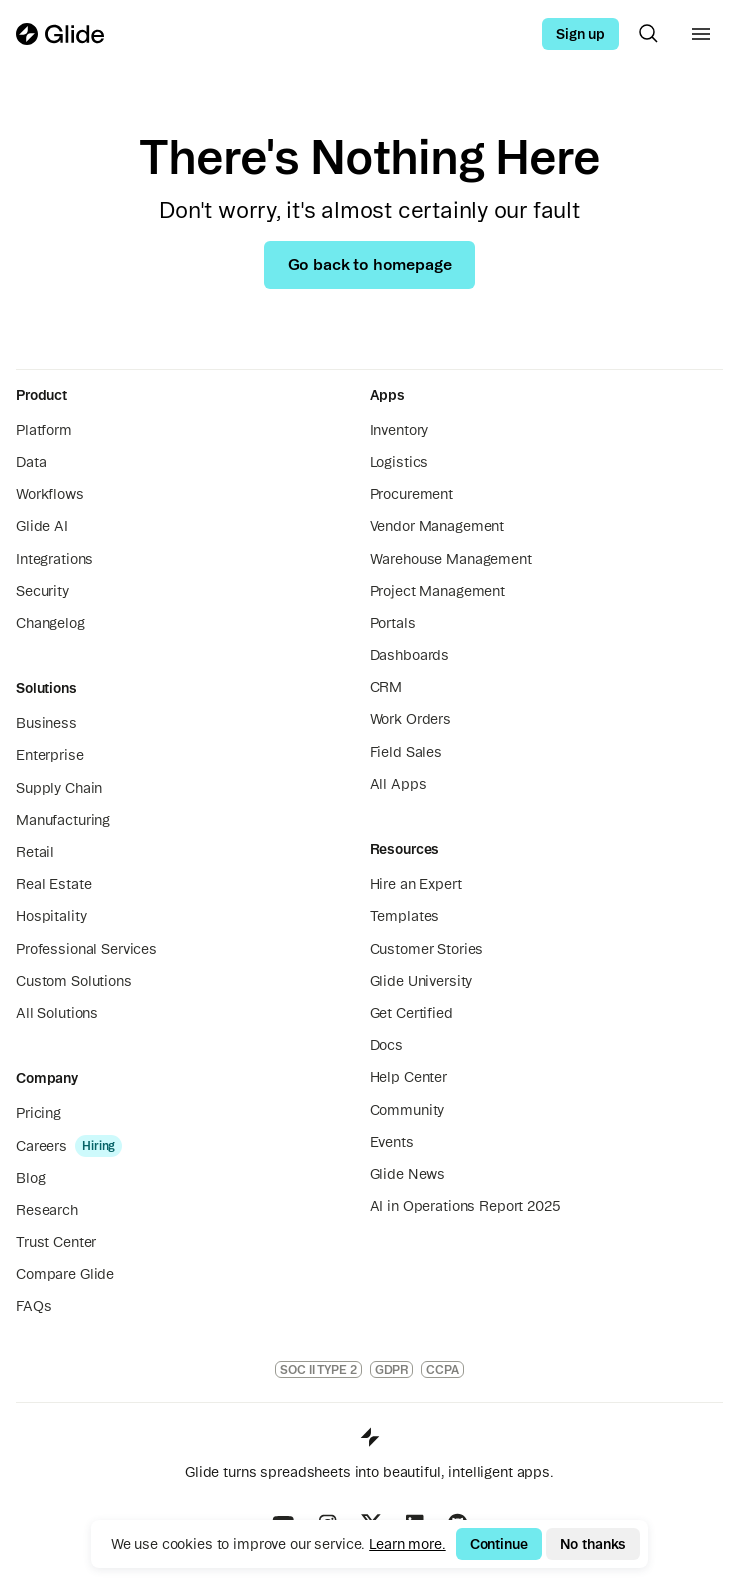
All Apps (398, 784)
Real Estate (53, 884)
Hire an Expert (416, 884)
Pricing (38, 1113)
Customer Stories (427, 949)
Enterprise (50, 755)
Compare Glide (65, 1274)
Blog (30, 1178)
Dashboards (410, 655)
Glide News (408, 1174)
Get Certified (411, 1013)
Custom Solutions (74, 981)
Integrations (54, 559)
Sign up (580, 34)
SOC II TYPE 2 (318, 1369)
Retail (35, 852)
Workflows (50, 494)
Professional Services (86, 949)
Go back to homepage (370, 264)
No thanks (593, 1544)
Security (42, 591)
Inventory (399, 430)
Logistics (399, 462)
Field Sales (406, 752)
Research (47, 1210)
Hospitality (51, 916)
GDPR (392, 1369)
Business (46, 723)
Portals (393, 623)
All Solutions (57, 1013)
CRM (386, 687)
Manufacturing (63, 820)
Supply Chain (59, 788)
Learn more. (407, 1544)
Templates (405, 916)
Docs (386, 1045)
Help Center (408, 1077)
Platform (44, 430)
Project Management (437, 591)
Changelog (50, 623)
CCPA (442, 1369)
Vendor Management (437, 526)
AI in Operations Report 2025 (465, 1206)
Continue (499, 1544)
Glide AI (42, 526)
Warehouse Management (451, 559)
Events (392, 1142)
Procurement (411, 494)
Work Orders (410, 719)
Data (31, 462)
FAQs (33, 1306)
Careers (41, 1146)
